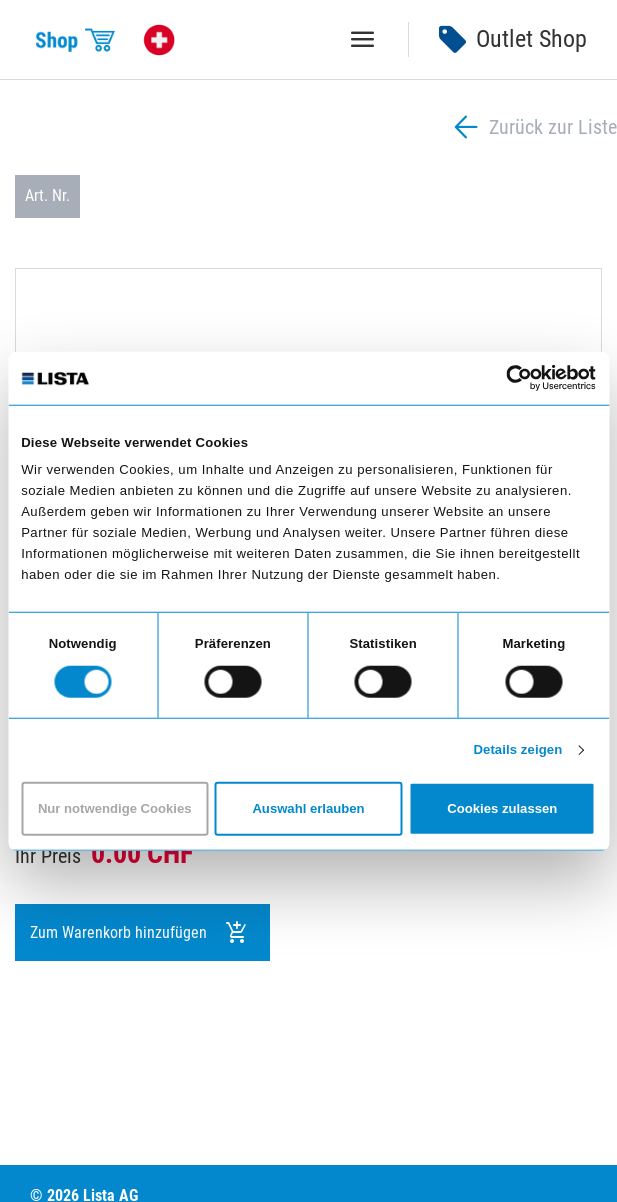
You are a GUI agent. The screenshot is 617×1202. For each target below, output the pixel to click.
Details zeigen (517, 749)
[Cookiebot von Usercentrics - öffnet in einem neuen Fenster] (508, 378)
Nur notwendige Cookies (115, 808)
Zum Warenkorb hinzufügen (139, 933)
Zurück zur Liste (533, 127)
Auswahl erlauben (308, 808)
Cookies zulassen (502, 808)
